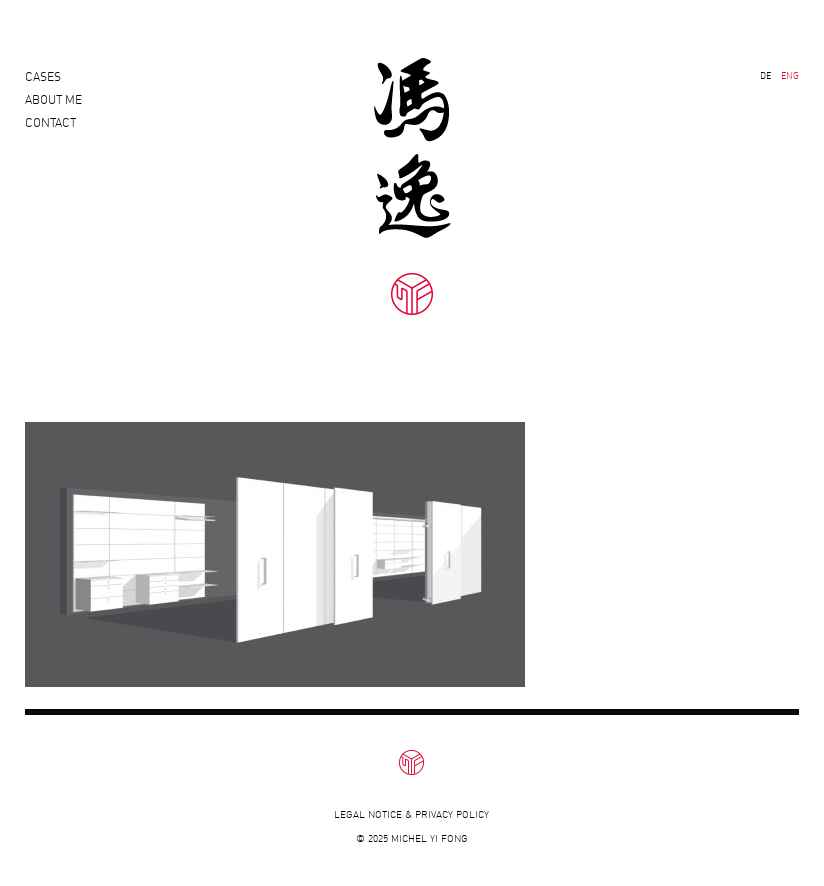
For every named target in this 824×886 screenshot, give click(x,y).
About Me (53, 108)
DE (765, 75)
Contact (50, 140)
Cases (43, 76)
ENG (790, 75)
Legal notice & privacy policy (411, 814)
